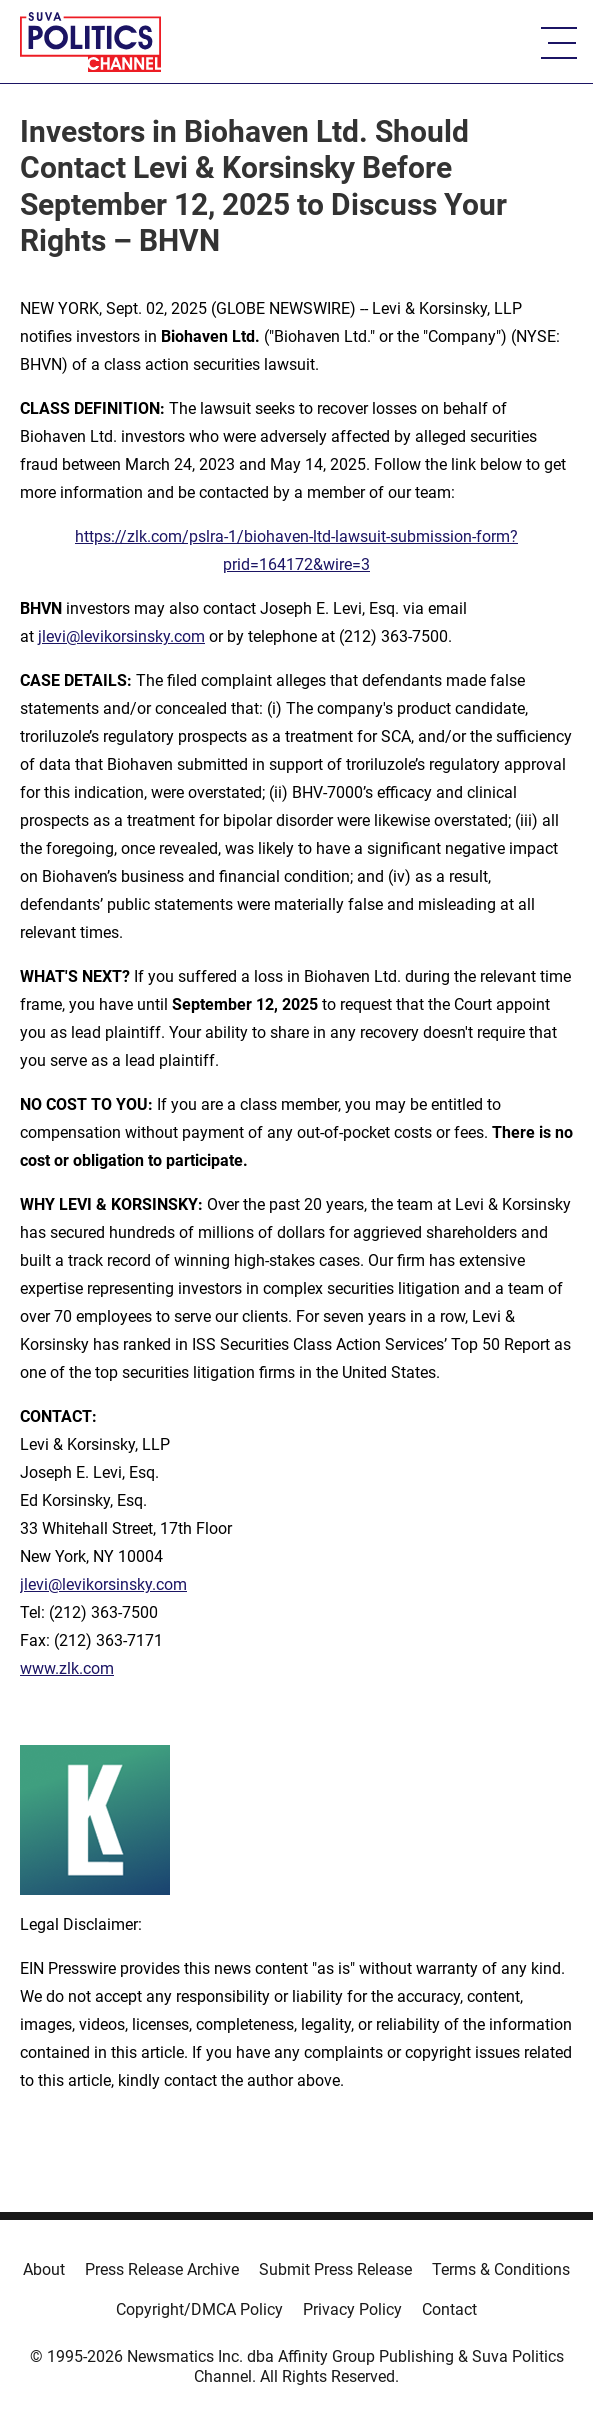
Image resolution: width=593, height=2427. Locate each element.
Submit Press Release (335, 2269)
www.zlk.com (67, 1668)
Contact (449, 2309)
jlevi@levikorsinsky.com (121, 636)
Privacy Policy (352, 2309)
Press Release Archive (162, 2269)
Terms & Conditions (501, 2269)
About (44, 2269)
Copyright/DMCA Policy (199, 2309)
